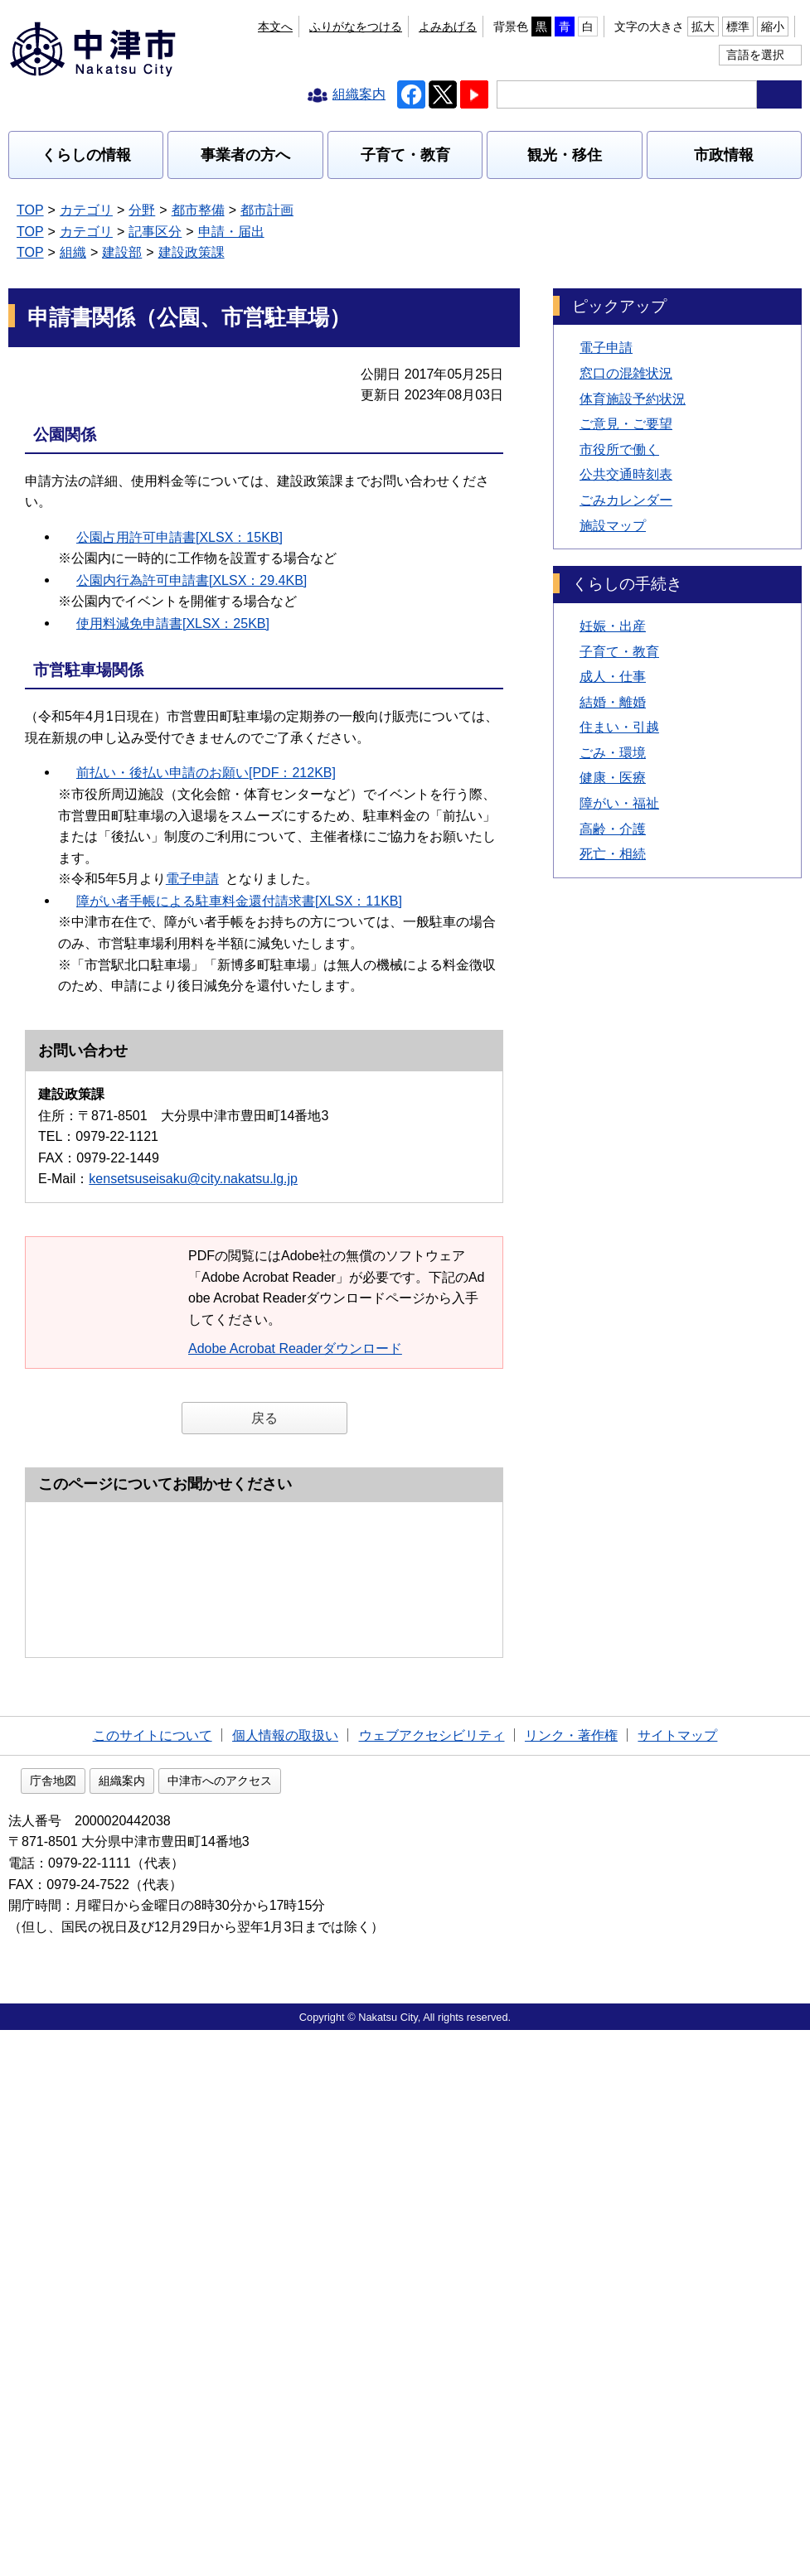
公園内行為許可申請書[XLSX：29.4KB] (191, 580)
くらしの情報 (86, 155)
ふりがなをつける (355, 26)
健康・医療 (613, 778)
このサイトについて (152, 2278)
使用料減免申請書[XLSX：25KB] (172, 623)
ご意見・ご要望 (626, 424)
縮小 (772, 26)
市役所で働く (619, 449)
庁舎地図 (159, 2326)
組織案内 (228, 2326)
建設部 (122, 252)
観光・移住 (564, 155)
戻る (264, 1418)
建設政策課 (191, 252)
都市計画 (266, 210)
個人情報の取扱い (285, 2278)
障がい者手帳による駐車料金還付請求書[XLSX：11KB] (239, 901)
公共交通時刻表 (626, 474)
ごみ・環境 (613, 753)
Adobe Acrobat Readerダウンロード (303, 1348)
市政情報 (724, 155)
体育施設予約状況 (633, 399)
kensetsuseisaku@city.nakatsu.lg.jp (193, 1179)
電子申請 (200, 879)
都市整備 (198, 210)
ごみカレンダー (626, 500)
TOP (30, 210)
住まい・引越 (619, 727)
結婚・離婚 (613, 702)
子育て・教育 (405, 155)
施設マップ (613, 526)
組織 (73, 252)
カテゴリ (86, 210)
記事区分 (155, 232)
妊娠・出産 (613, 626)
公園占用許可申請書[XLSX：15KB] (179, 537)
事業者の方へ (245, 155)
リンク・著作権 (571, 2278)
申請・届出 (231, 232)
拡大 (703, 26)
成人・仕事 (613, 676)
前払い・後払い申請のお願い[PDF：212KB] (206, 773)
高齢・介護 (613, 829)
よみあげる (448, 26)
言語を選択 (755, 54)
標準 (737, 26)
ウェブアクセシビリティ (432, 2278)
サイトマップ (677, 2278)
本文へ (275, 26)
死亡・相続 (613, 854)
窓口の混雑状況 (626, 373)
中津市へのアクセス (326, 2326)
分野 (142, 210)
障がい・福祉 (619, 803)
